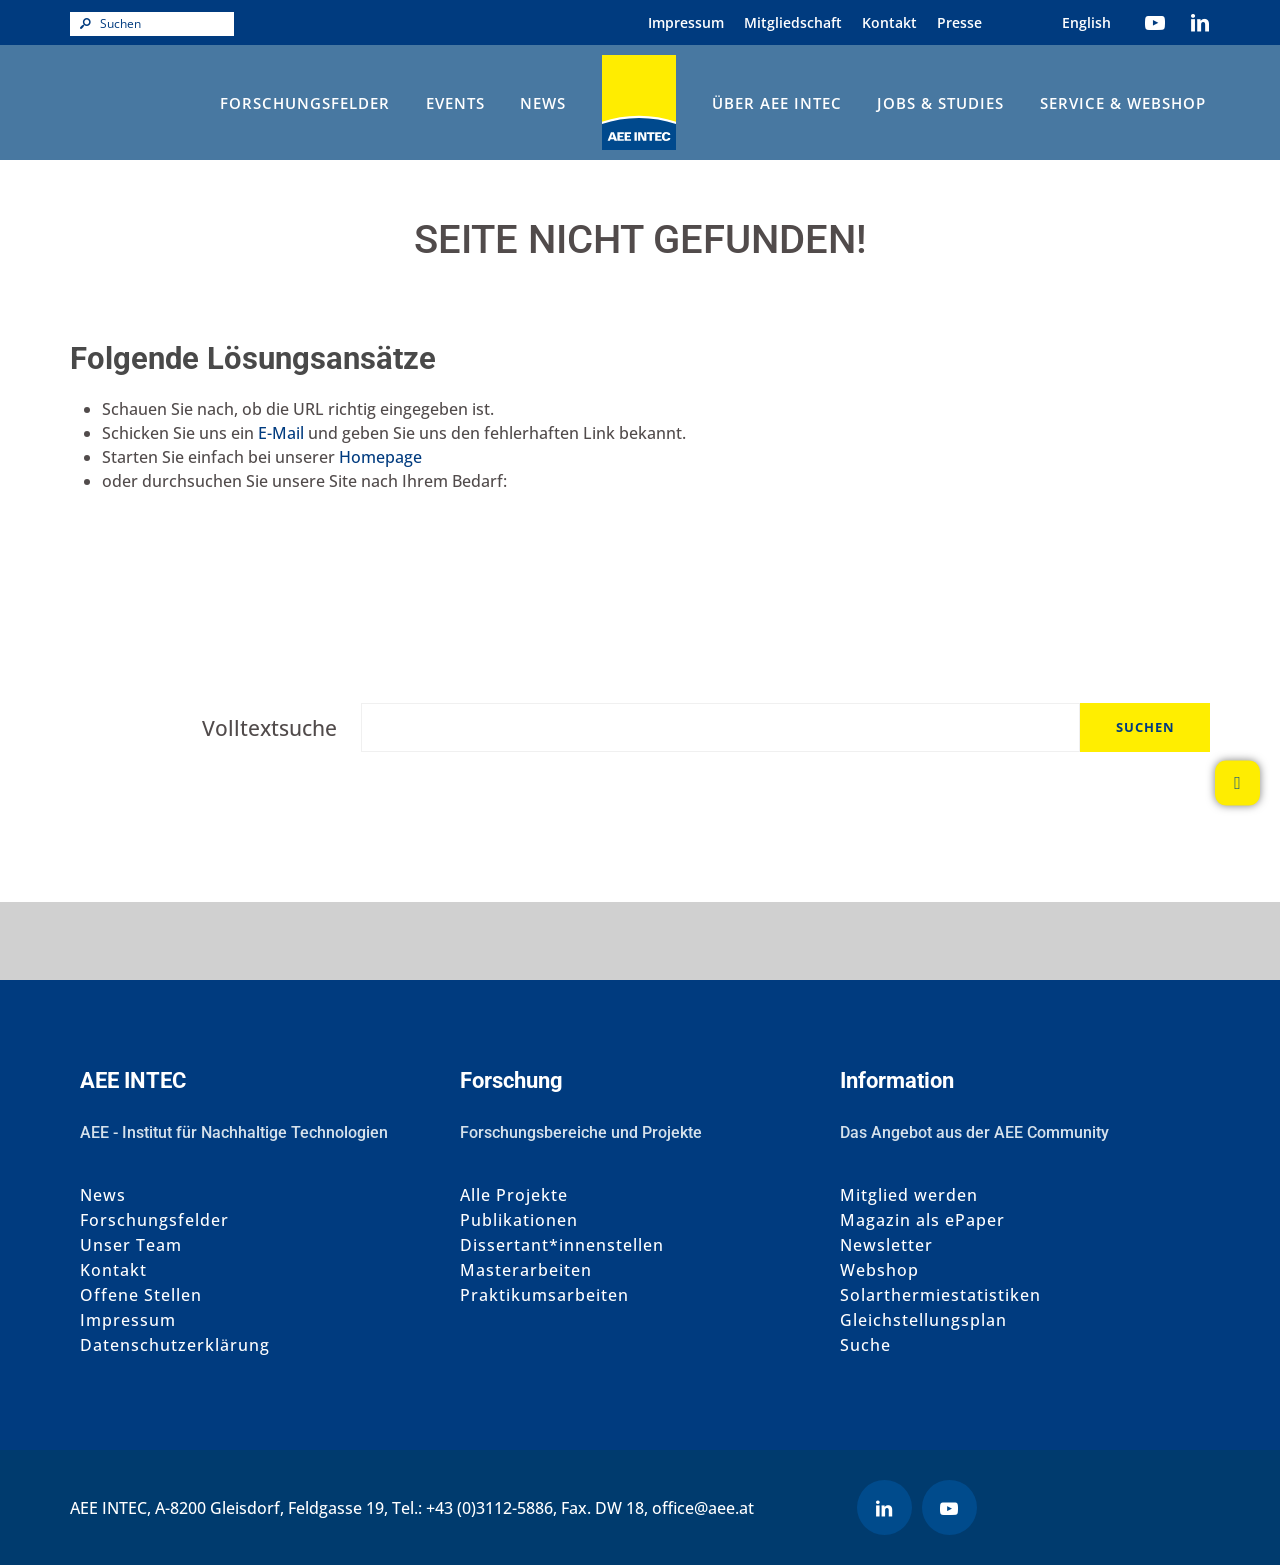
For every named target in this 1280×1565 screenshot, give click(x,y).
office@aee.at (703, 1508)
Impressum (686, 22)
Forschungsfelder (305, 103)
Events (455, 103)
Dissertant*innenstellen (562, 1245)
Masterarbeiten (526, 1270)
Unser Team (131, 1245)
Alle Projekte (514, 1195)
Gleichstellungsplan (923, 1320)
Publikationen (519, 1220)
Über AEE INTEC (777, 103)
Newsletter (886, 1245)
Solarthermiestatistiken (940, 1295)
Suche (865, 1345)
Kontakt (889, 22)
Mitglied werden (909, 1195)
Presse (959, 22)
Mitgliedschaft (793, 22)
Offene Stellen (141, 1295)
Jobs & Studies (940, 103)
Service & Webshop (1123, 103)
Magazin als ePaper (922, 1220)
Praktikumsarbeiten (544, 1295)
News (543, 103)
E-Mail (281, 433)
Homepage (380, 457)
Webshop (879, 1270)
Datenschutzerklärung (175, 1345)
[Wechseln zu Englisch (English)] (1086, 22)
